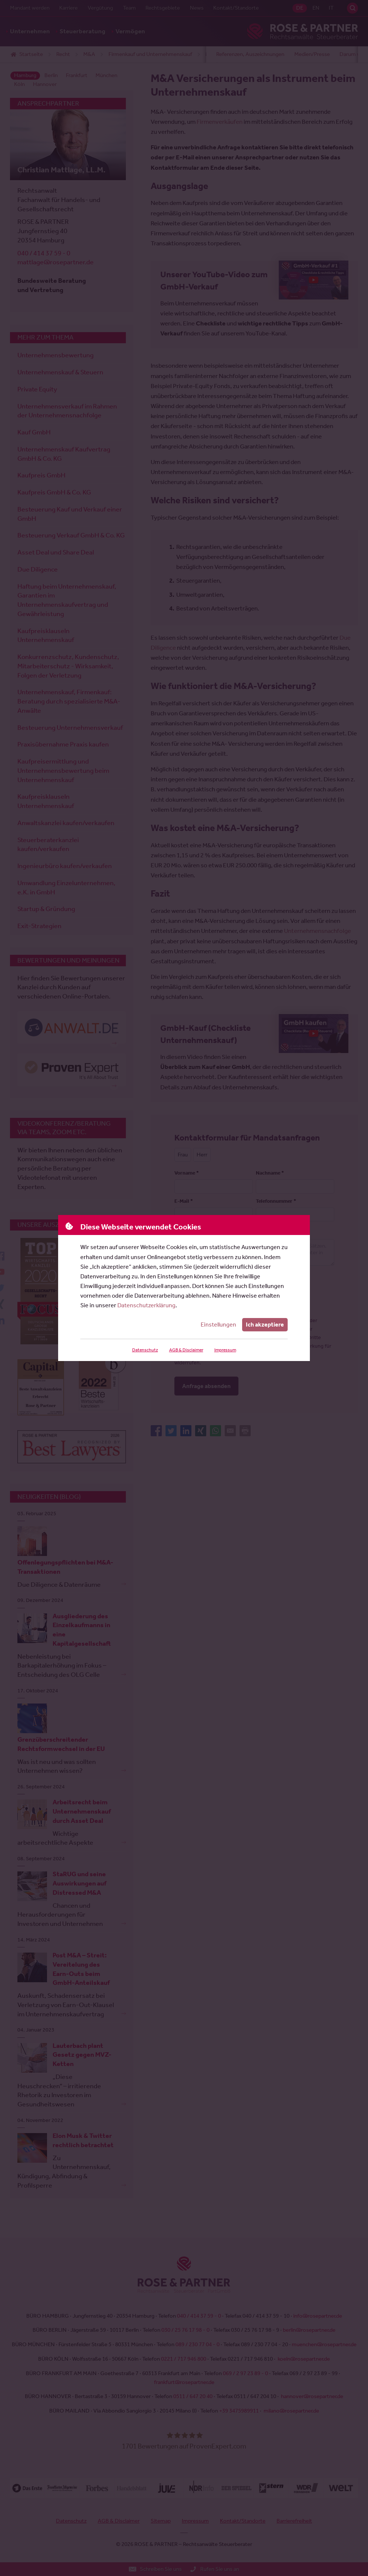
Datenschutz (145, 1349)
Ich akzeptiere (265, 1324)
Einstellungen (218, 1324)
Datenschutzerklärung (146, 1305)
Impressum (225, 1349)
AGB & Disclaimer (186, 1349)
